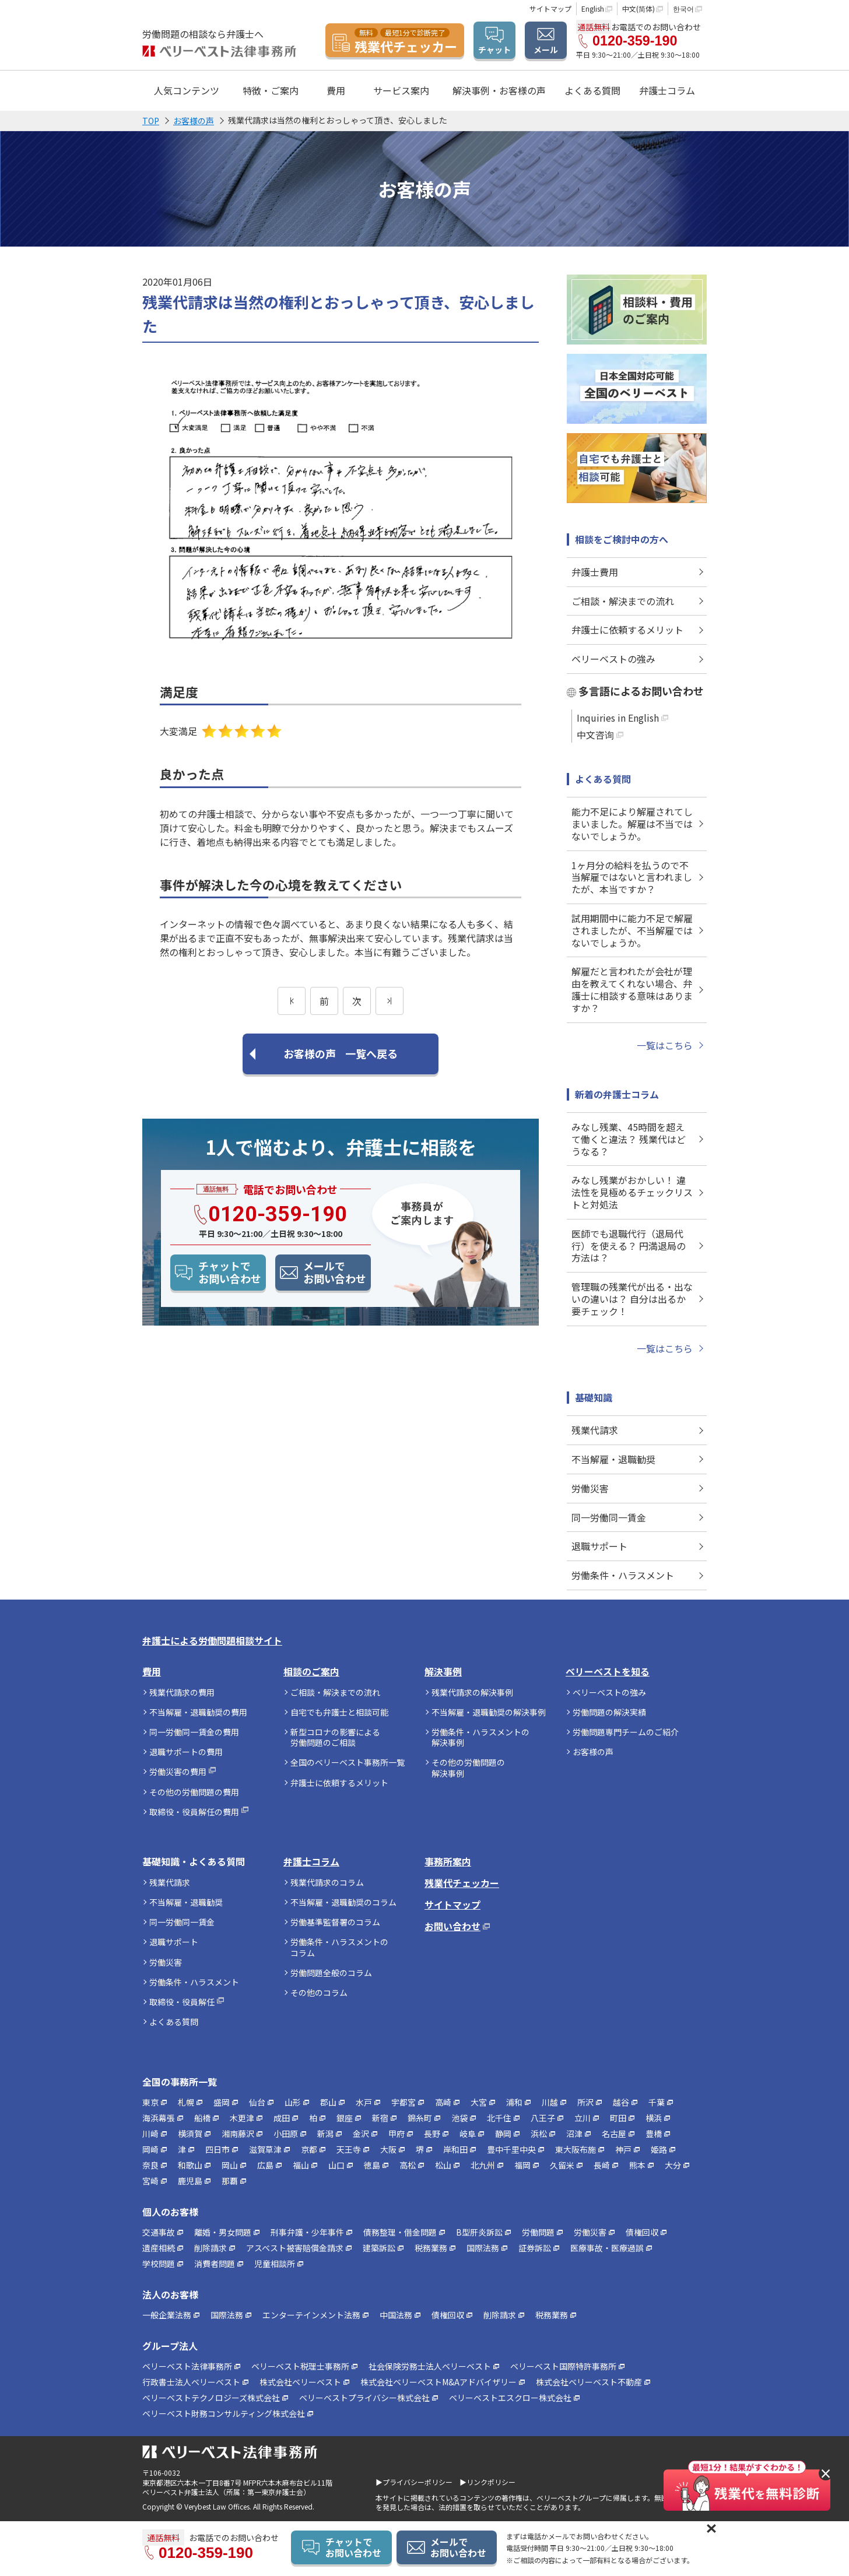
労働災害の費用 (177, 1771)
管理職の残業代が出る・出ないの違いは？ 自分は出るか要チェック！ (632, 1299)
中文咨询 (595, 734)
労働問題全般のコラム (331, 1972)
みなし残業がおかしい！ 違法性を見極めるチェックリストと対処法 (632, 1192)
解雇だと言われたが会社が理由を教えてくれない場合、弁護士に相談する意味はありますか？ (632, 989)
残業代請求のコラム (327, 1882)
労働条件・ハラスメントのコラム (339, 1947)
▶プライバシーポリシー (414, 2482)
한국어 (683, 8)
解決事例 (443, 1671)
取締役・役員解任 (182, 2002)
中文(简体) (638, 8)
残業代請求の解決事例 (472, 1692)
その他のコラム (319, 1992)
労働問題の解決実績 (609, 1712)
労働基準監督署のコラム (335, 1922)
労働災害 (590, 1488)
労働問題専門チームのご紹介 (626, 1732)
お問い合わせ (452, 1926)
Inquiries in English (618, 718)
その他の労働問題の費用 (194, 1792)
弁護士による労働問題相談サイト (212, 1641)
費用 (151, 1671)
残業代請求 (594, 1430)
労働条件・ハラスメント (622, 1575)
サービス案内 (401, 90)
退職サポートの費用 (186, 1751)
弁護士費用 (594, 572)
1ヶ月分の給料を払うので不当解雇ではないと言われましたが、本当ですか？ (631, 877)
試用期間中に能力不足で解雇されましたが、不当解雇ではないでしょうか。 (632, 930)
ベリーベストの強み (613, 659)
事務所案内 (447, 1861)
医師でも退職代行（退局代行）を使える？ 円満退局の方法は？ (628, 1246)
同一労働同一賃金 (608, 1517)
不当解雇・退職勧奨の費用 (198, 1712)
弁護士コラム (667, 90)
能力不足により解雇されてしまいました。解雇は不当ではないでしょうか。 (632, 823)
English (592, 8)
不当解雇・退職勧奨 (613, 1459)
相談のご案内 (311, 1671)
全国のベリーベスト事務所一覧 (347, 1762)
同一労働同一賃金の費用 (194, 1732)
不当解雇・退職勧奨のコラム (343, 1902)
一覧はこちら (665, 1045)
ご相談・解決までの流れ (622, 601)
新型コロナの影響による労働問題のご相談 (335, 1737)
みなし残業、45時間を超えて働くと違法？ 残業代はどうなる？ (628, 1139)
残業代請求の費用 (182, 1692)
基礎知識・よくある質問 (193, 1861)
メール (546, 49)
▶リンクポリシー (487, 2482)
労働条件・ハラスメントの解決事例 (480, 1737)
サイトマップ (550, 8)
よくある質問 (592, 90)
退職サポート (599, 1546)
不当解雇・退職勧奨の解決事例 (488, 1712)
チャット (494, 49)
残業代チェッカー (461, 1883)
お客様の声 (593, 1751)
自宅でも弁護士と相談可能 (339, 1712)
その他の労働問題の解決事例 (468, 1767)
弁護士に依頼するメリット (627, 630)
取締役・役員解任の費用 (194, 1812)
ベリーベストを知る (608, 1671)
